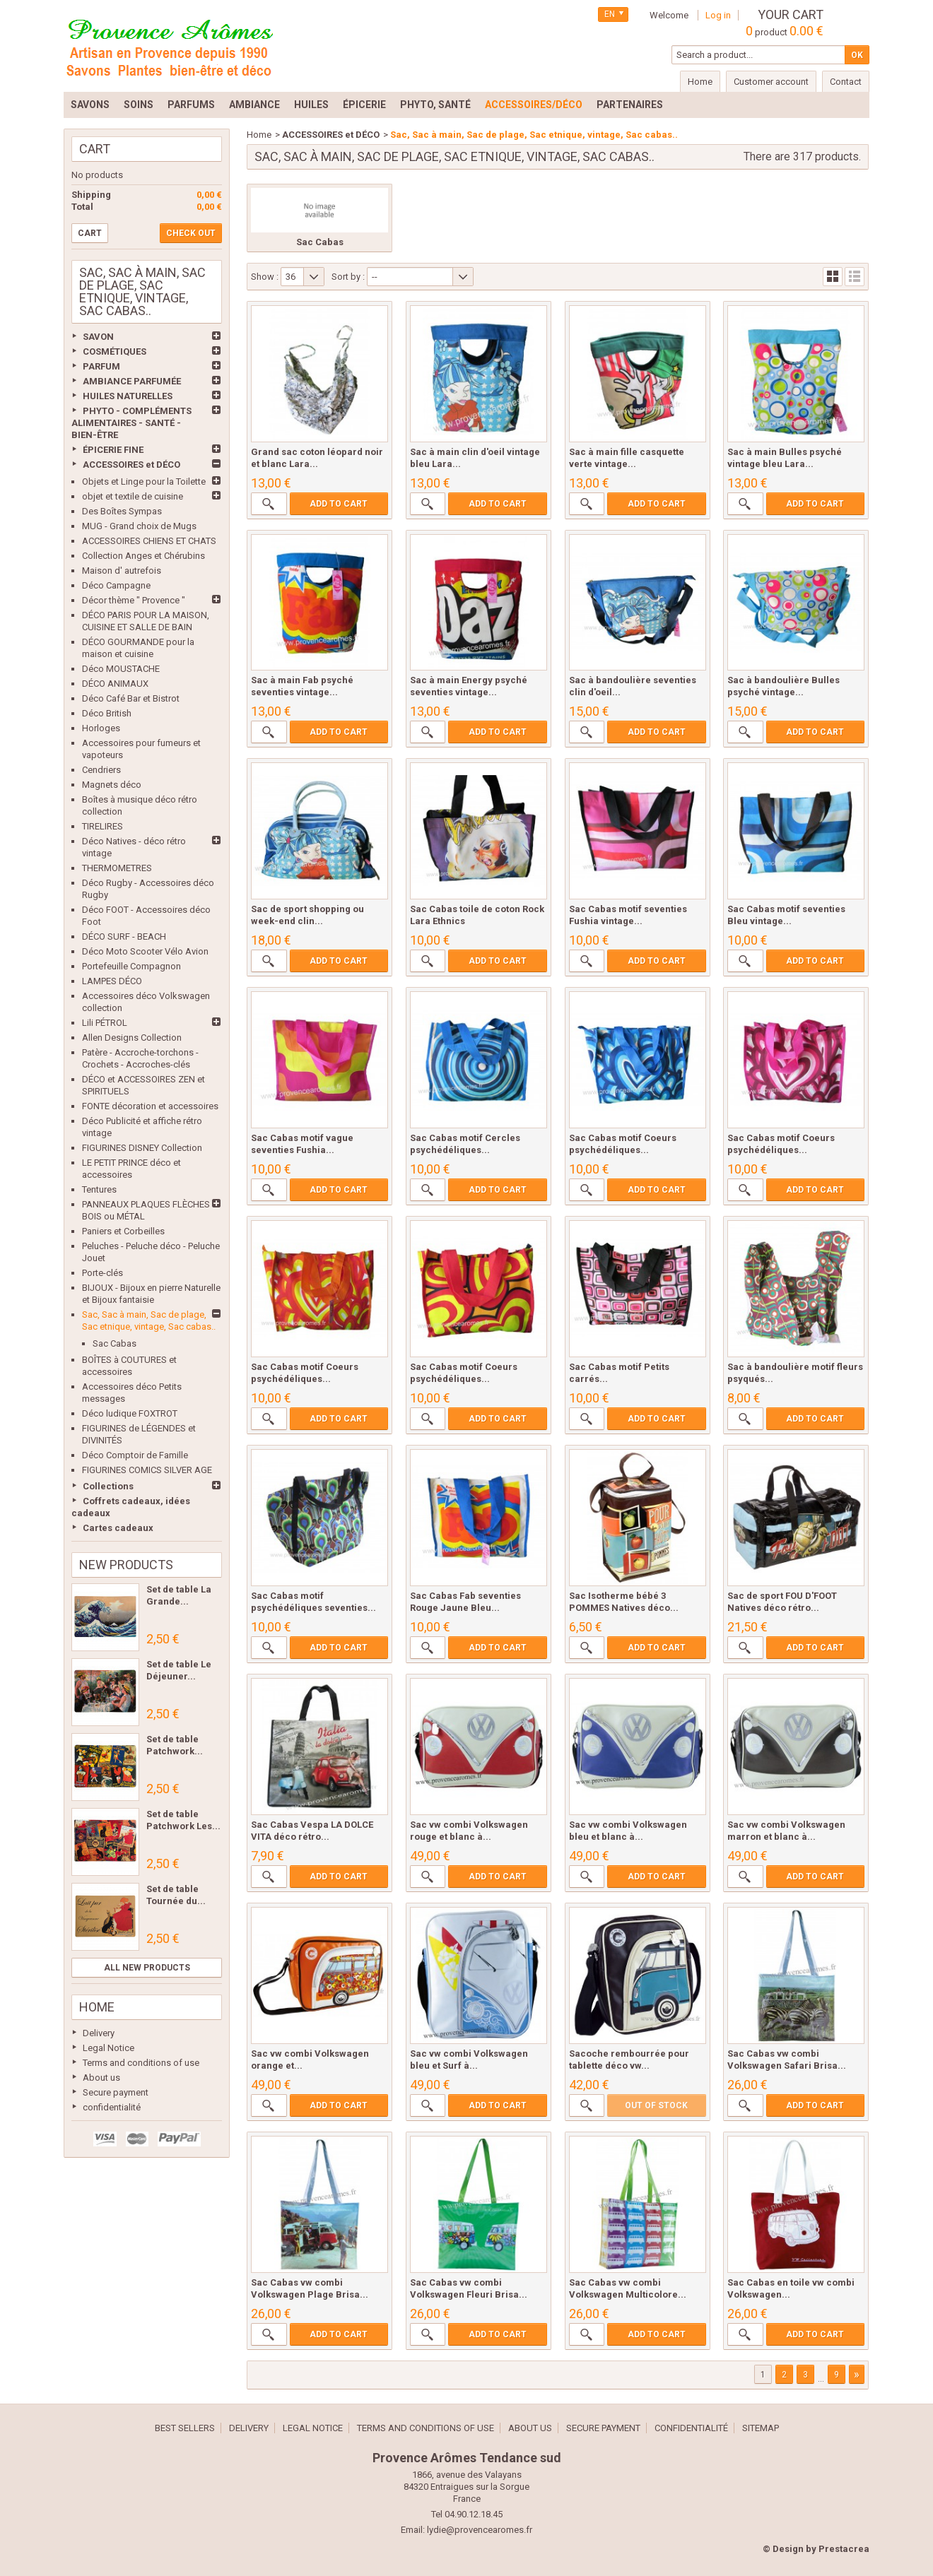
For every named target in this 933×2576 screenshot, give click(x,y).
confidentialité (112, 2107)
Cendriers (101, 769)
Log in (718, 15)
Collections (108, 1486)
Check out (191, 233)
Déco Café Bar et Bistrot (131, 698)
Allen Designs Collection (132, 1037)
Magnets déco (111, 784)
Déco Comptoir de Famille (135, 1455)
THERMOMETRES (117, 868)
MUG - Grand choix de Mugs (139, 526)
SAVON (98, 336)
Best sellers (185, 2428)
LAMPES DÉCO (112, 981)
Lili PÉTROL (104, 1022)
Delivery (99, 2033)
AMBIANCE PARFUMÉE (132, 381)
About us (101, 2077)
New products (126, 1564)
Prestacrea (843, 2548)
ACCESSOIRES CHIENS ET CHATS (149, 541)
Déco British (106, 713)
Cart (94, 148)
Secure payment (115, 2092)
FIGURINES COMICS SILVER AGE (147, 1470)
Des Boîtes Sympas (122, 511)
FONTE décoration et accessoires (150, 1106)
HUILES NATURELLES (127, 396)
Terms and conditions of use (141, 2062)
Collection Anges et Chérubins (143, 555)
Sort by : (348, 276)
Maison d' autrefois (121, 570)
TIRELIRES (102, 826)
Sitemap (760, 2428)
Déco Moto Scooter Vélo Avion (145, 951)
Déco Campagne (116, 585)
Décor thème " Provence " (133, 600)
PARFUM (101, 366)
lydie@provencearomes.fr (479, 2529)
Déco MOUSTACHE (121, 668)
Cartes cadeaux (118, 1528)
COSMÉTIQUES (114, 351)
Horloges (101, 728)
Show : (264, 276)
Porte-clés (102, 1273)
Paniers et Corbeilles (123, 1231)
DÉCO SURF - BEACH (124, 936)
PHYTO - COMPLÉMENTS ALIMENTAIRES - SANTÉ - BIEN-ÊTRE (131, 423)
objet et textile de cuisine (132, 496)
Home (97, 2006)
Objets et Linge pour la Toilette (144, 481)
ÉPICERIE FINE (113, 449)
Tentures (99, 1189)
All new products (147, 1968)
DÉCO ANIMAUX (115, 683)
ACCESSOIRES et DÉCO (131, 464)
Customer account (771, 81)
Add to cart (339, 504)
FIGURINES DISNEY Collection (142, 1147)
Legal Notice (108, 2048)
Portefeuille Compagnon (131, 966)
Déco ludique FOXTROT (129, 1413)
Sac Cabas (114, 1343)
